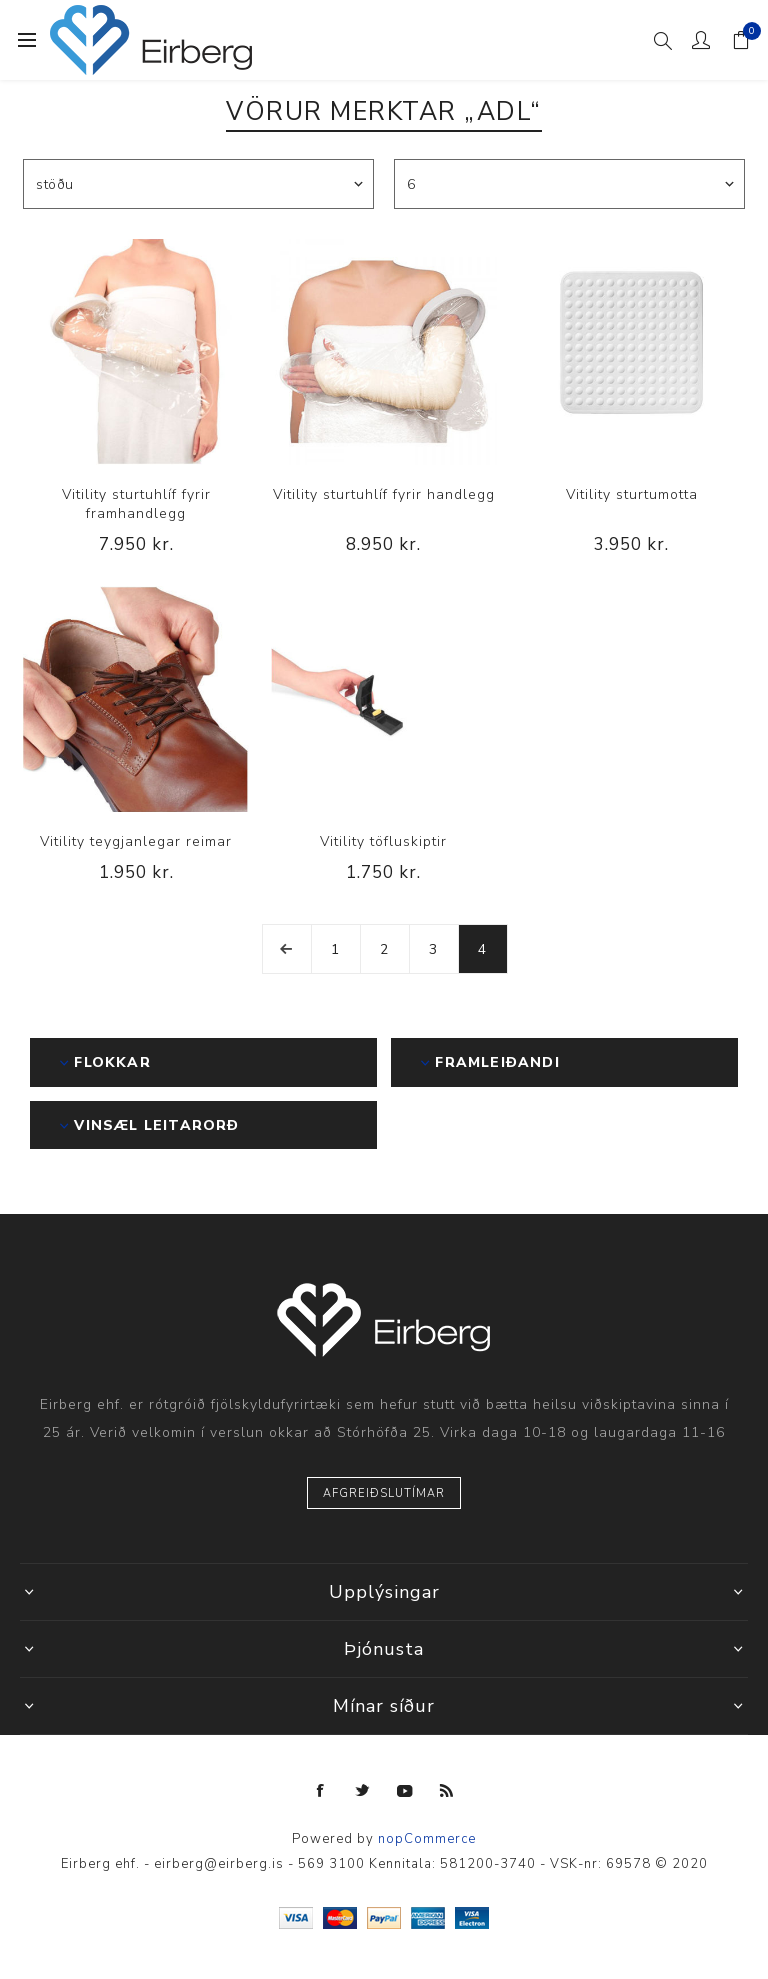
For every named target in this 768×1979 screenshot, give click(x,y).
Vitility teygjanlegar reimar (136, 841)
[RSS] (447, 1791)
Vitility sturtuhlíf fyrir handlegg (384, 494)
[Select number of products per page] (569, 184)
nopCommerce (427, 1839)
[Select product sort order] (198, 184)
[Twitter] (363, 1791)
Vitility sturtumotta (632, 494)
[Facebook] (321, 1791)
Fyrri (287, 949)
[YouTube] (405, 1791)
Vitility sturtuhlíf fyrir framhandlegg (136, 504)
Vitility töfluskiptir (383, 841)
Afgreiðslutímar (384, 1493)
